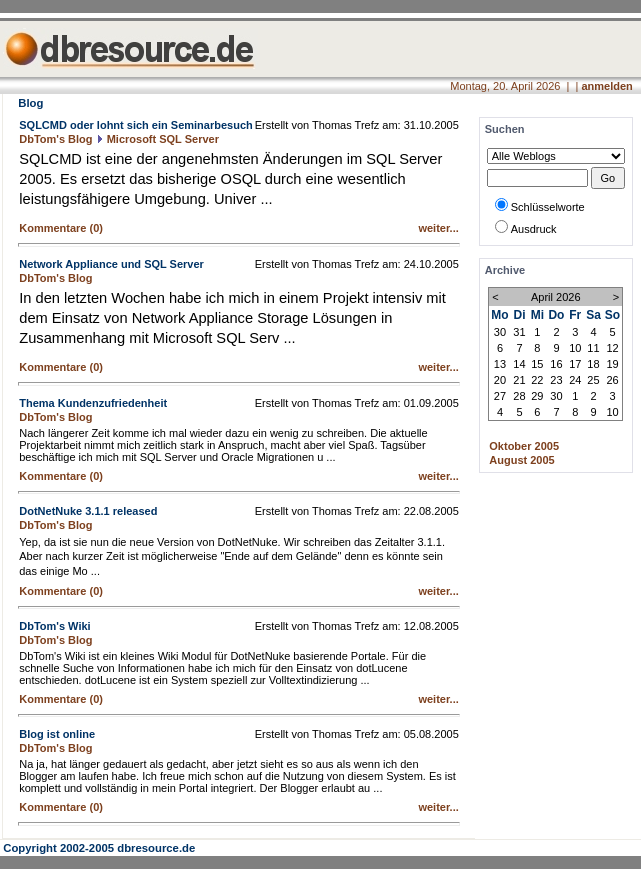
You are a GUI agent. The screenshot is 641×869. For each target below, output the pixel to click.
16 (556, 364)
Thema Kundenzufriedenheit (93, 403)
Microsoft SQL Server (163, 139)
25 (593, 380)
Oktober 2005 (524, 446)
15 (537, 364)
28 (519, 396)
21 (519, 380)
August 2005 (521, 460)
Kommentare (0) (61, 228)
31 (519, 332)
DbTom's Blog (55, 139)
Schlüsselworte (548, 207)
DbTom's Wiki (54, 626)
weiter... (438, 228)
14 (519, 364)
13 (500, 364)
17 (575, 364)
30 (500, 332)
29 (537, 396)
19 (612, 364)
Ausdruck (534, 229)
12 (612, 348)
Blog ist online (57, 734)
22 (537, 380)
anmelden (606, 86)
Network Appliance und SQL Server (111, 264)
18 (593, 364)
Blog (30, 103)
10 (575, 348)
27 (500, 396)
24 (575, 380)
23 (556, 380)
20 (500, 380)
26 (612, 380)
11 (593, 348)
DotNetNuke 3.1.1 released (88, 511)
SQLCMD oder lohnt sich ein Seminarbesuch (135, 125)
